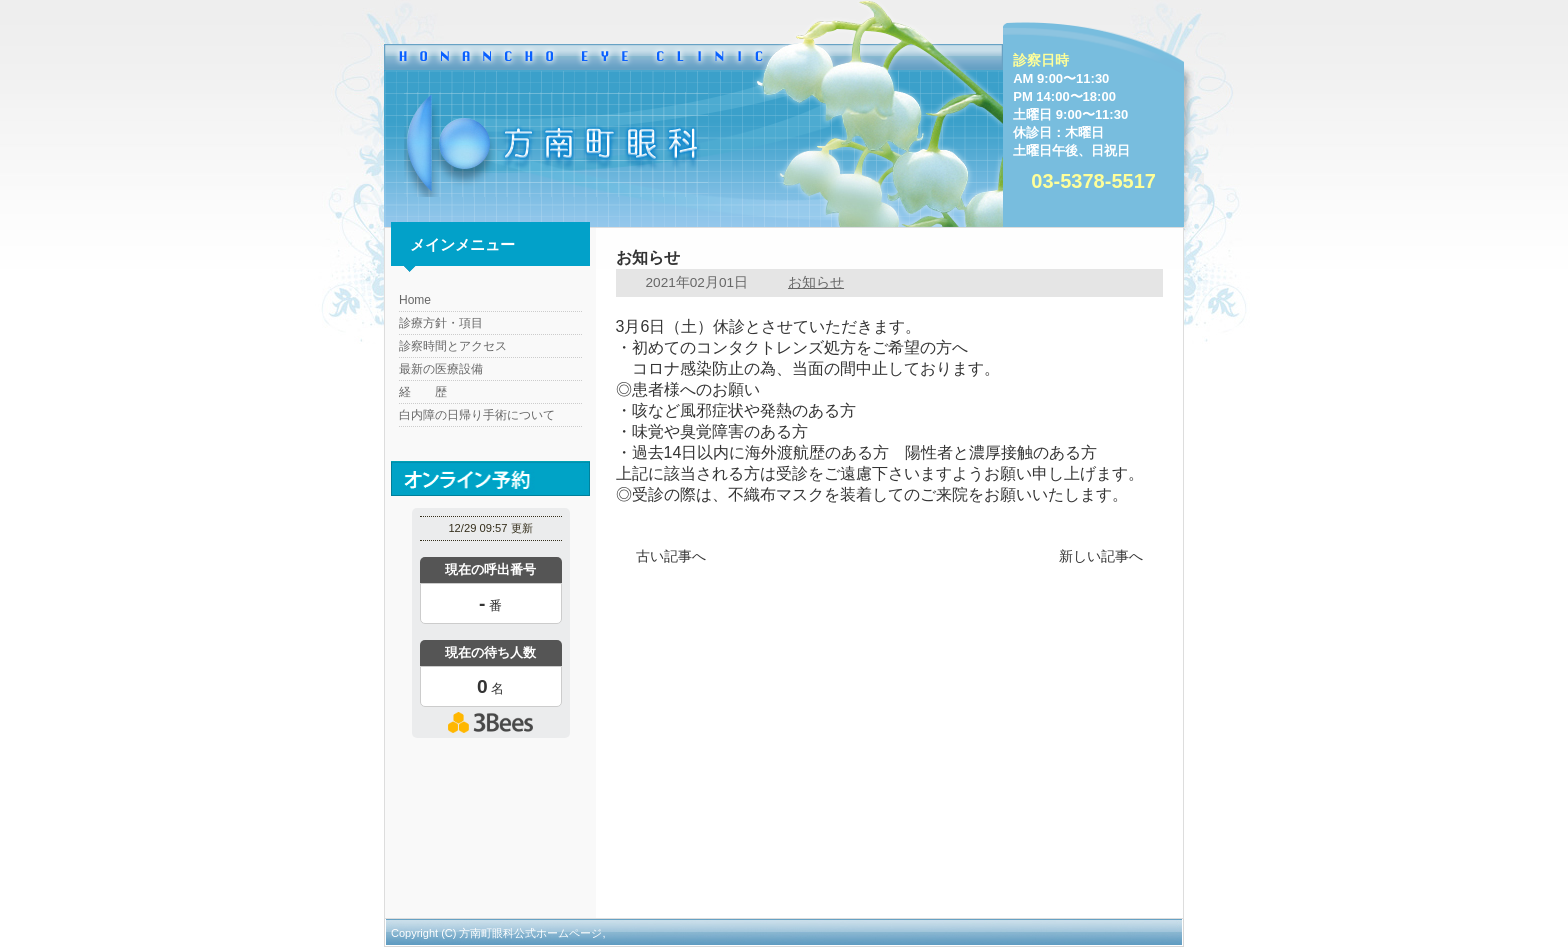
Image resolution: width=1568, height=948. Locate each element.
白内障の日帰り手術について (477, 415)
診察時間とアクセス (453, 346)
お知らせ (816, 282)
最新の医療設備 (441, 369)
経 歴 (423, 392)
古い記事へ (671, 556)
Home (415, 300)
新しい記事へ (1101, 556)
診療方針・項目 (441, 323)
